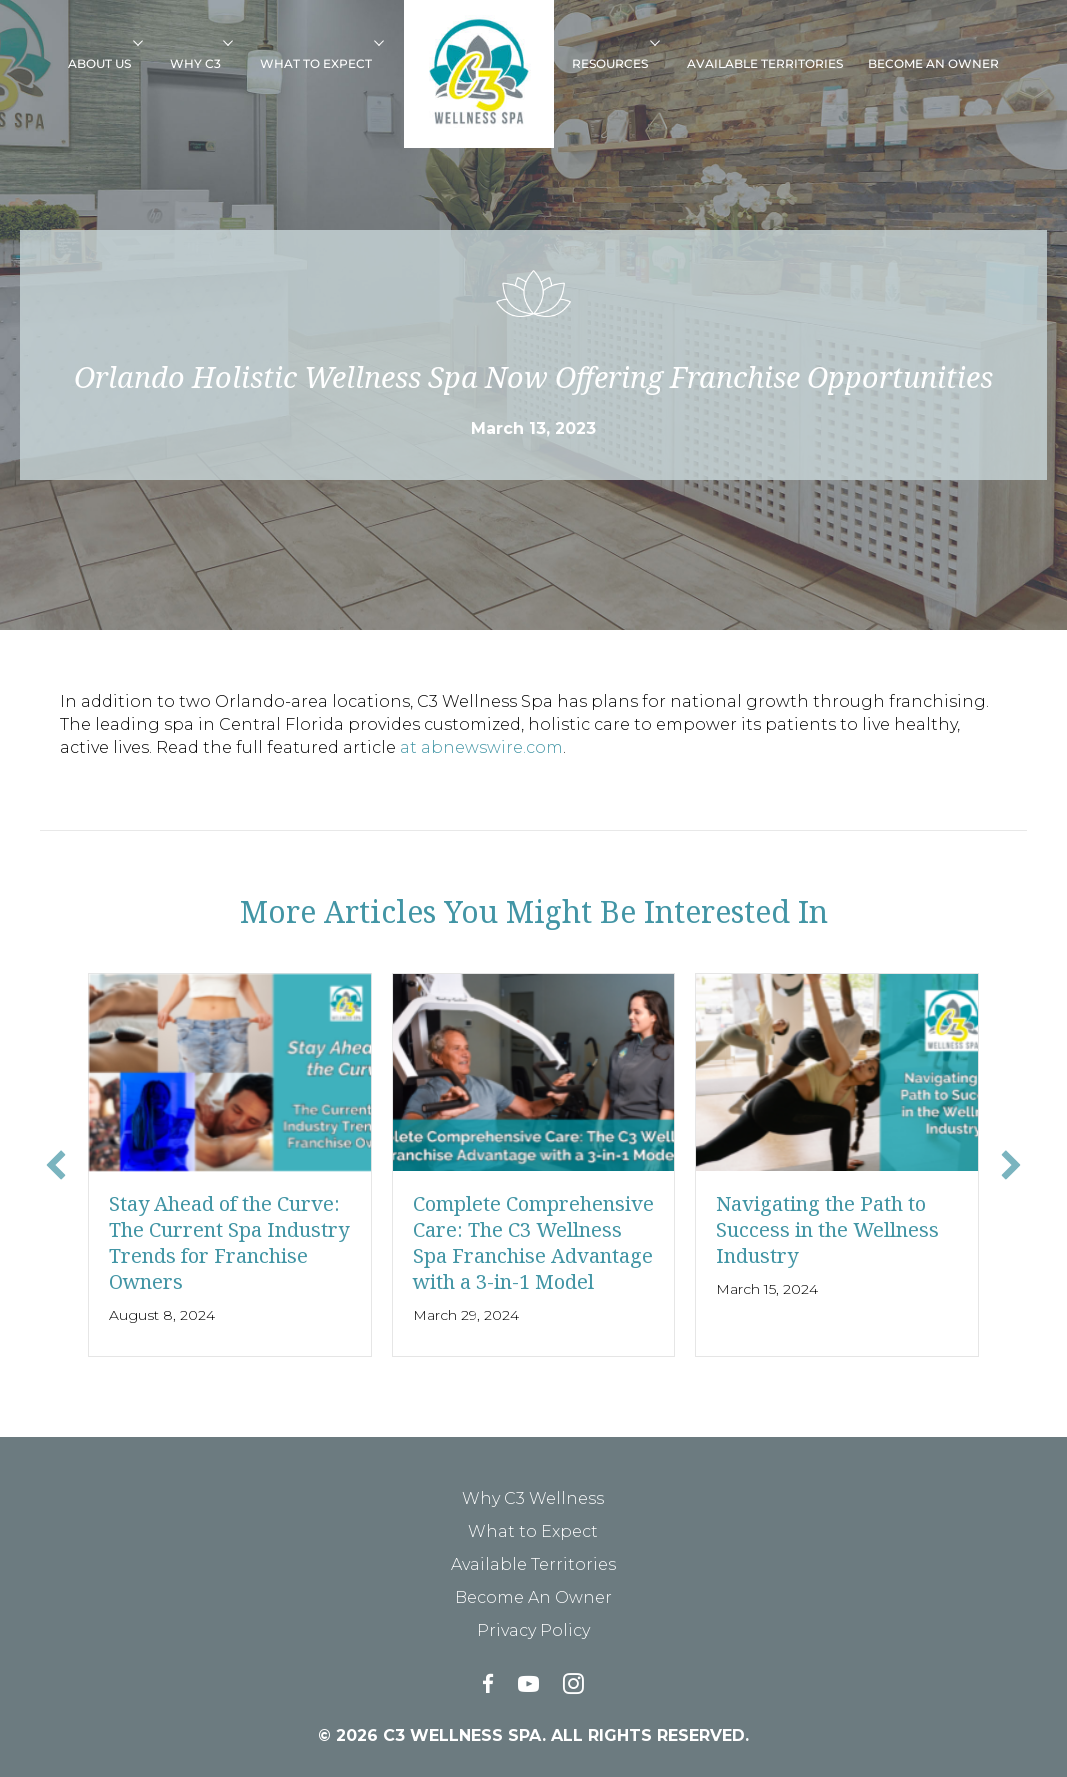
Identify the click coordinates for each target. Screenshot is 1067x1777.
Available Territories (765, 63)
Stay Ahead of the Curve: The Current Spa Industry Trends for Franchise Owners (229, 1242)
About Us (99, 63)
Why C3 (195, 63)
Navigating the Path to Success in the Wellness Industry (827, 1229)
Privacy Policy (533, 1630)
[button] (145, 42)
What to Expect (316, 63)
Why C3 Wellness (533, 1498)
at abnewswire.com (481, 747)
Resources (610, 63)
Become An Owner (933, 63)
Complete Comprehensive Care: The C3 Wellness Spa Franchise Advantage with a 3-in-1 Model (533, 1242)
